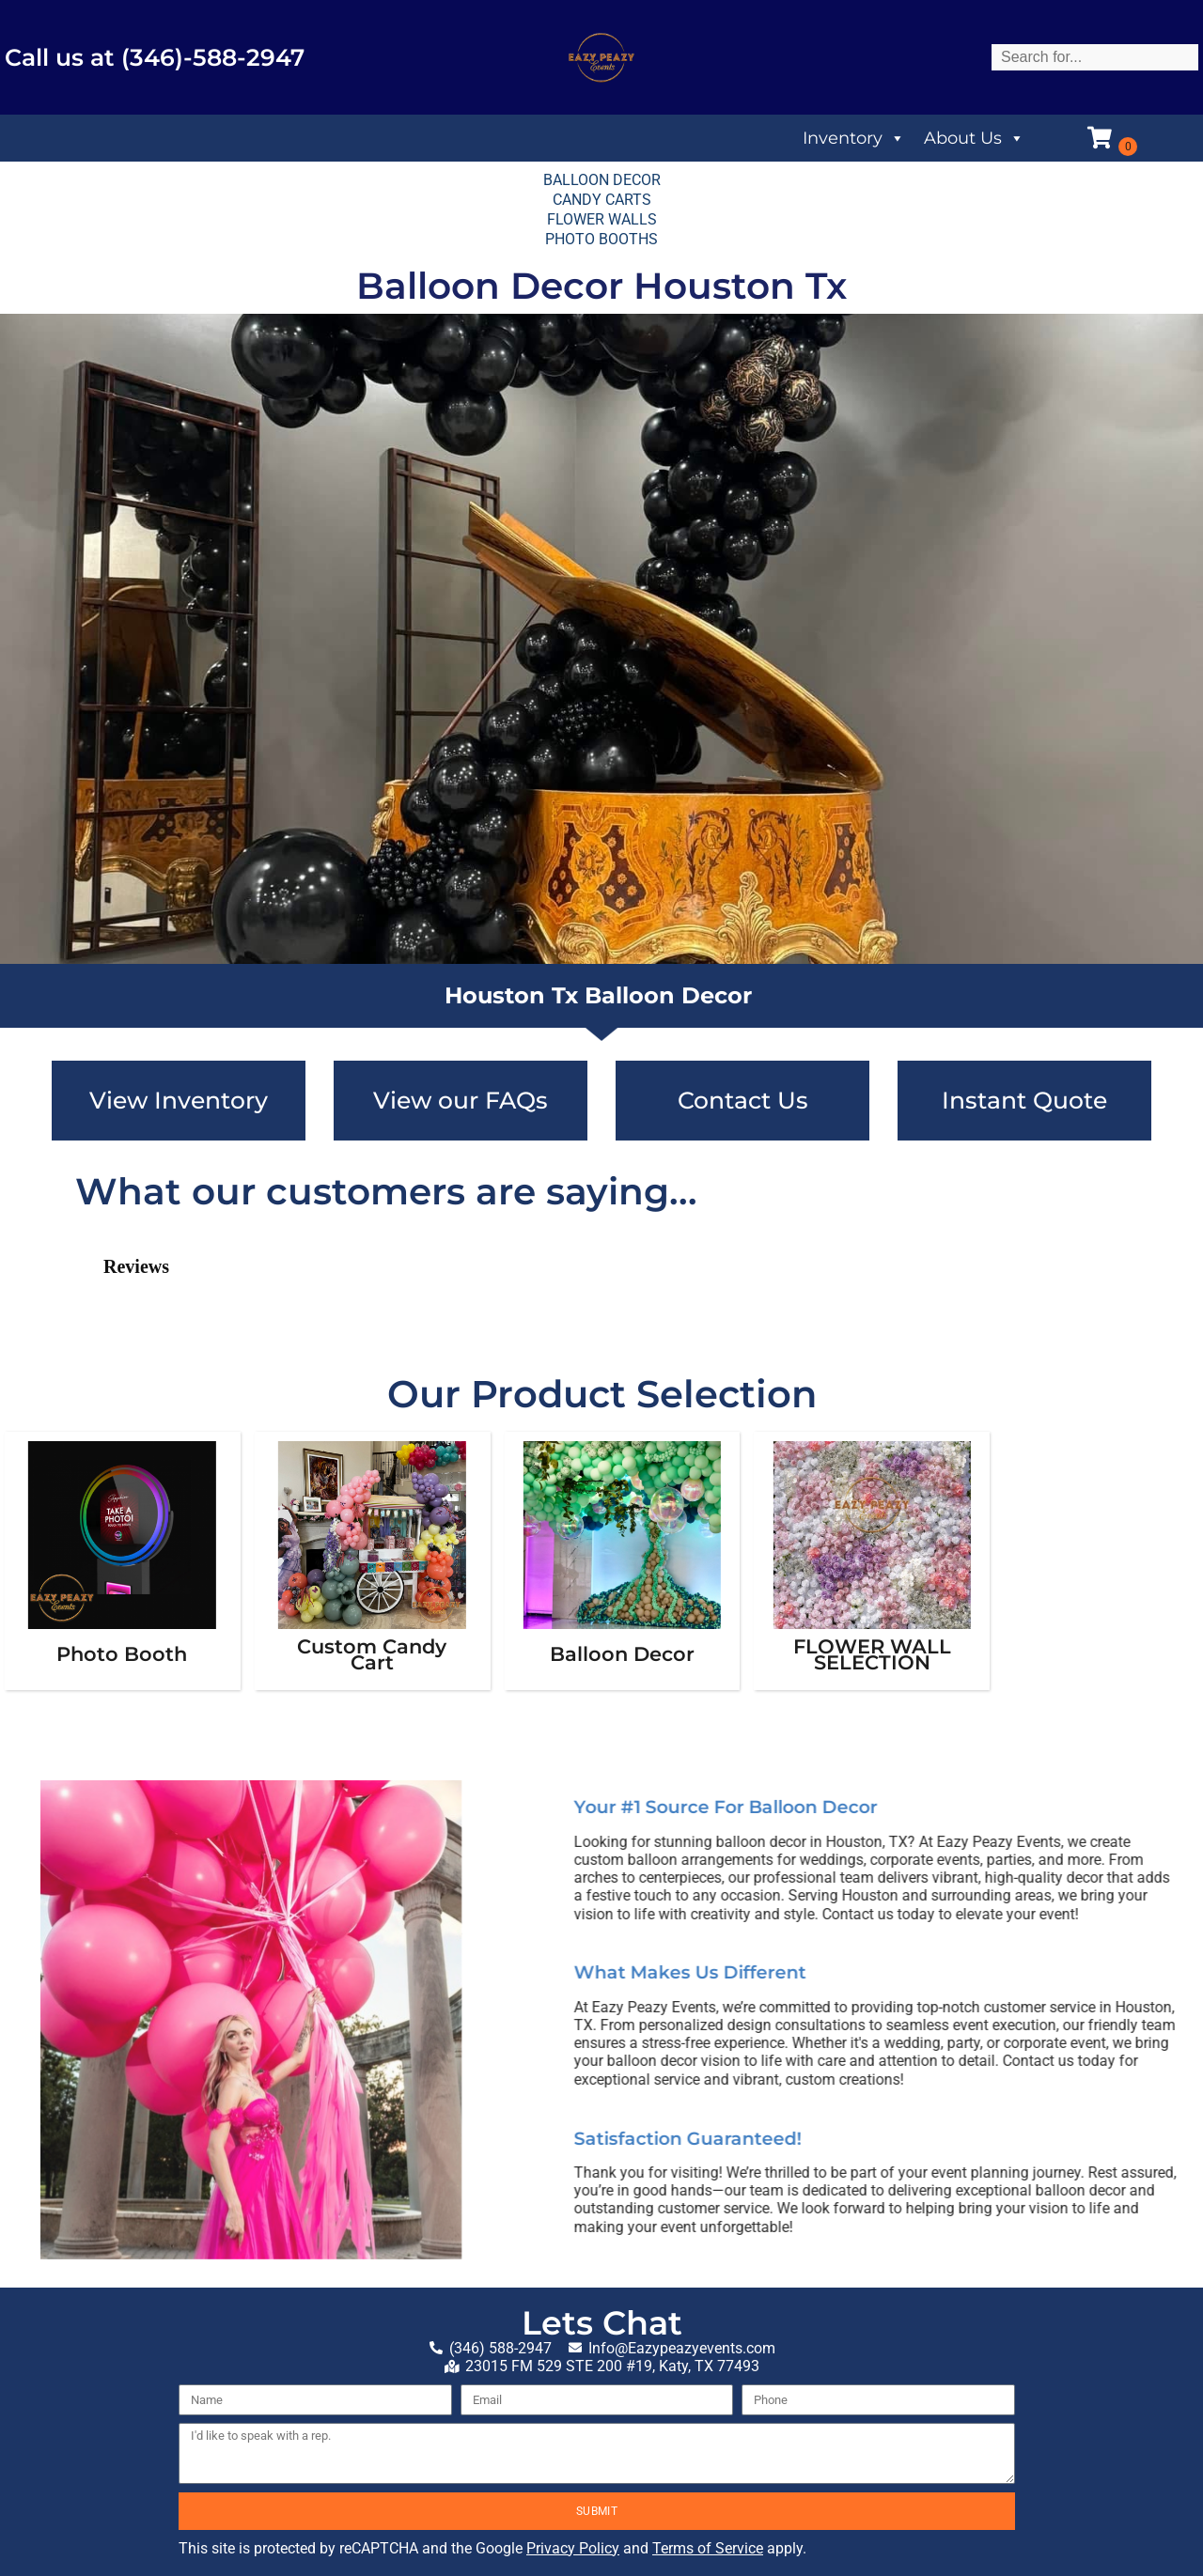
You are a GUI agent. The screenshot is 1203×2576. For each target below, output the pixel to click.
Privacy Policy (572, 2548)
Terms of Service (707, 2548)
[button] (75, 1323)
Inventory (854, 138)
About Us (974, 138)
